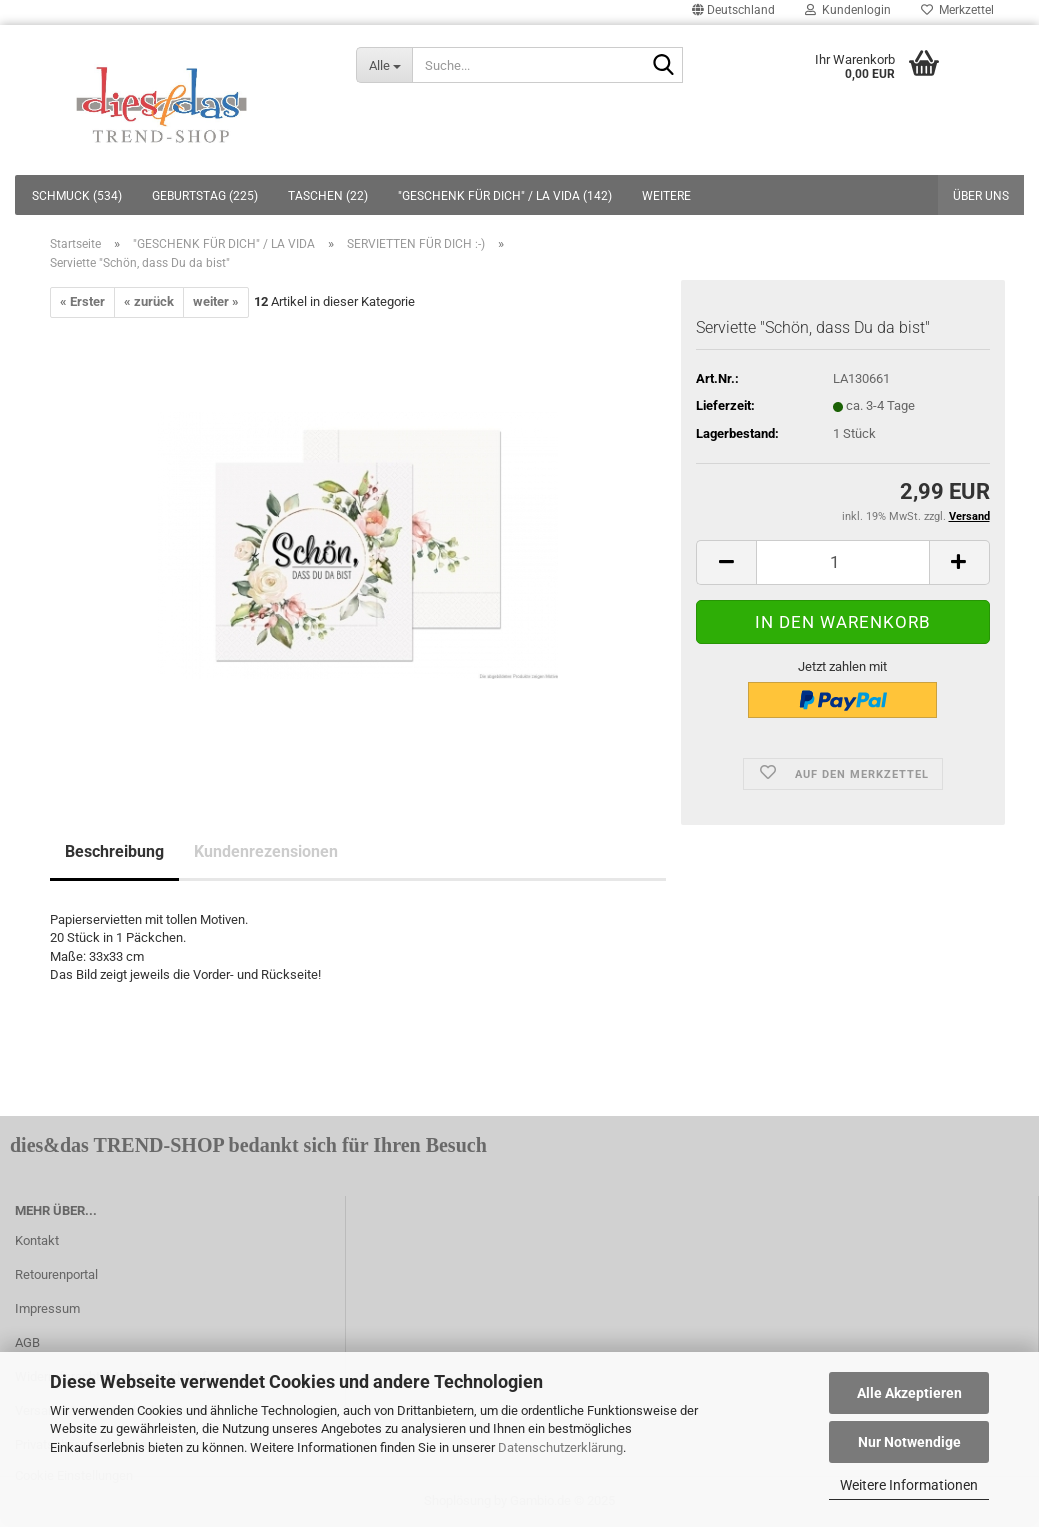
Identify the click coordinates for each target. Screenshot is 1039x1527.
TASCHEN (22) (328, 196)
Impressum (47, 1308)
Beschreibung (114, 851)
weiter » (216, 301)
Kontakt (37, 1240)
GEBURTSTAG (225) (205, 196)
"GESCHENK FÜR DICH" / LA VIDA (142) (505, 196)
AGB (27, 1342)
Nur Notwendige (909, 1442)
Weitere (666, 196)
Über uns (981, 196)
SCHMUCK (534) (77, 196)
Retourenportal (56, 1274)
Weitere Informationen (909, 1485)
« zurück (149, 301)
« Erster (82, 301)
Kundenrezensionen (266, 851)
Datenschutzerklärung (560, 1447)
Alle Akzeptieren (909, 1393)
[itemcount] (842, 562)
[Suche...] (384, 65)
